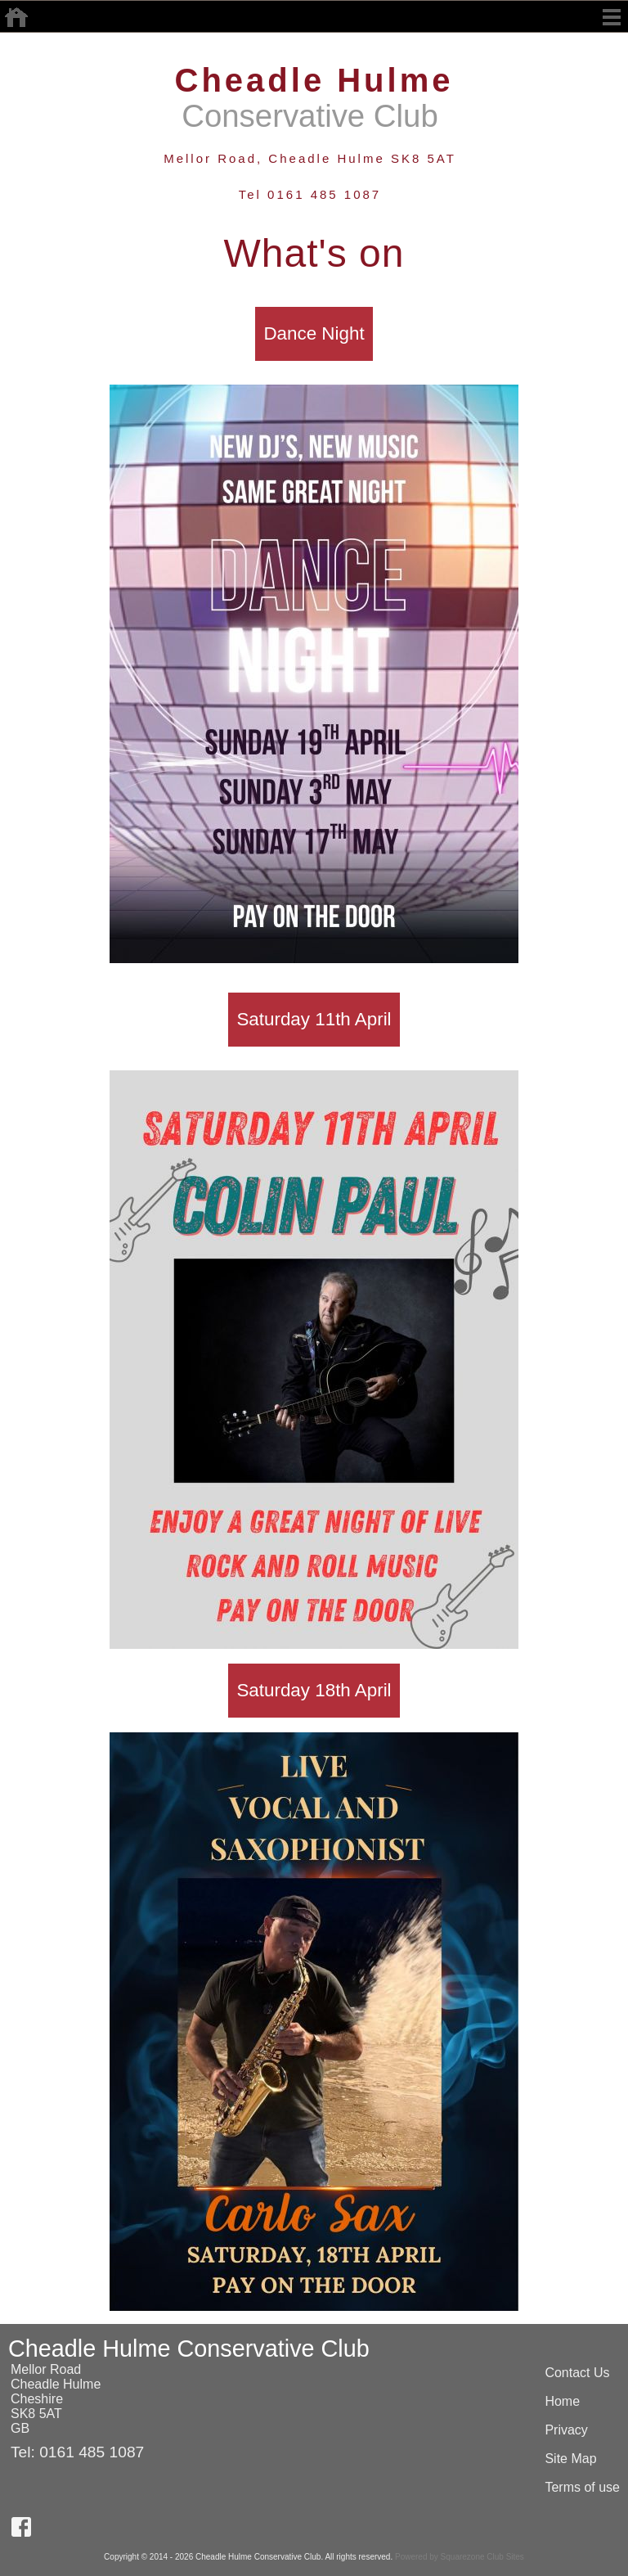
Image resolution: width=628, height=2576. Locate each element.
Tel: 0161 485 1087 (77, 2452)
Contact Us (577, 2373)
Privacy (566, 2430)
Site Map (570, 2459)
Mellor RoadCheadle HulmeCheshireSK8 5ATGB (56, 2398)
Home (562, 2401)
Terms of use (582, 2487)
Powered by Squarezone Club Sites (459, 2556)
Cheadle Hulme (314, 80)
